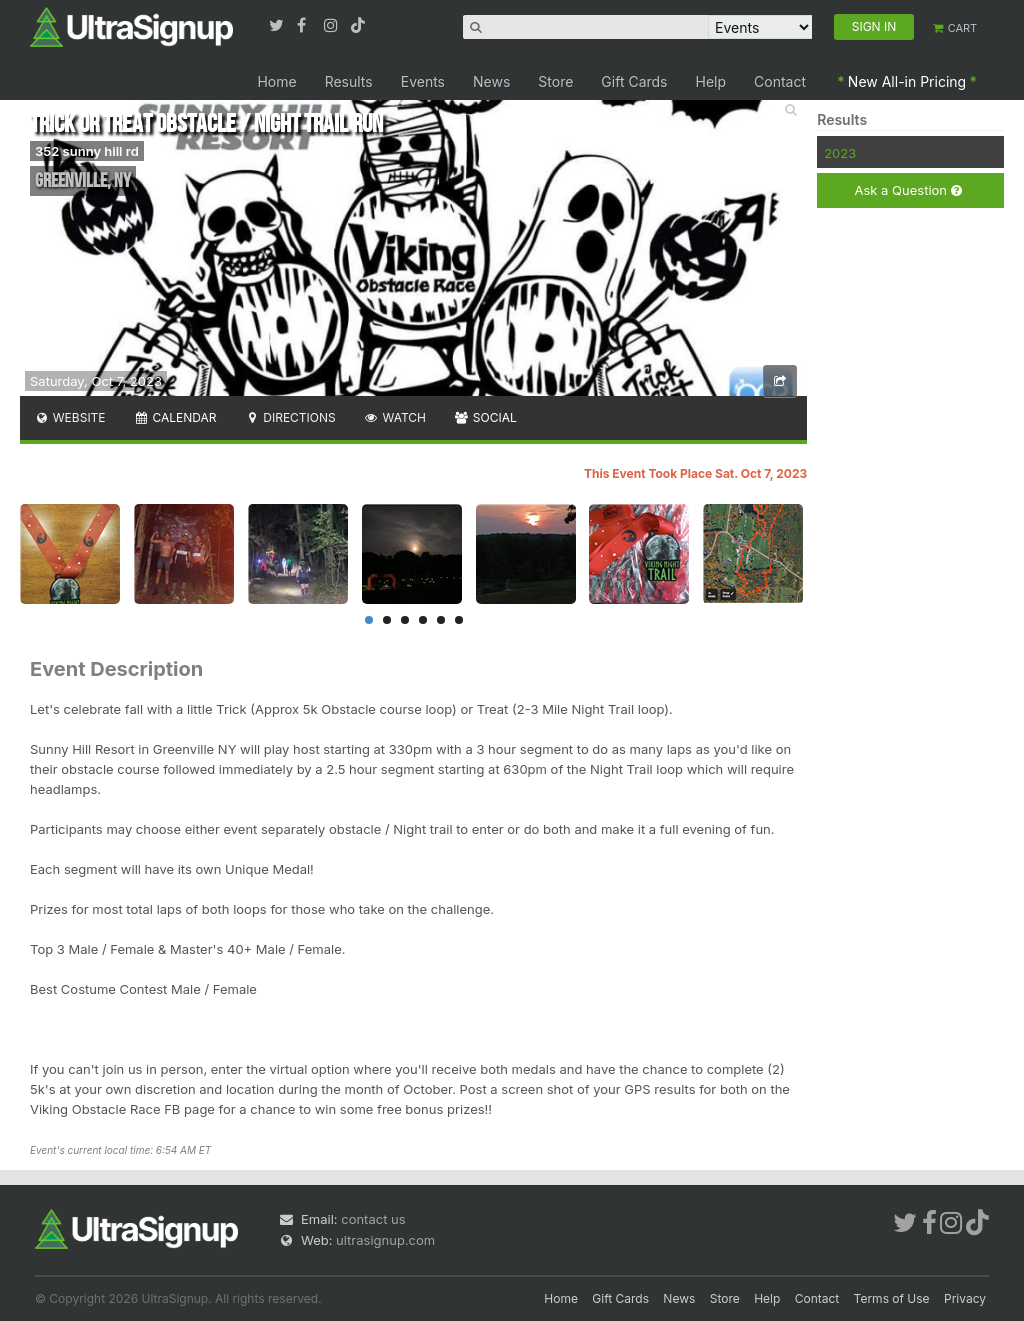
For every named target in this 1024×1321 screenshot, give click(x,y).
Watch (395, 417)
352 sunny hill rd (87, 151)
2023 (840, 153)
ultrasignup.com (385, 1240)
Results (349, 81)
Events (423, 81)
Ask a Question (907, 190)
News (491, 81)
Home (276, 81)
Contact (780, 81)
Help (711, 81)
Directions (289, 417)
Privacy (965, 1298)
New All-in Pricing (907, 81)
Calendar (175, 417)
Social (485, 417)
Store (555, 81)
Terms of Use (892, 1298)
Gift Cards (634, 81)
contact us (373, 1219)
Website (70, 417)
